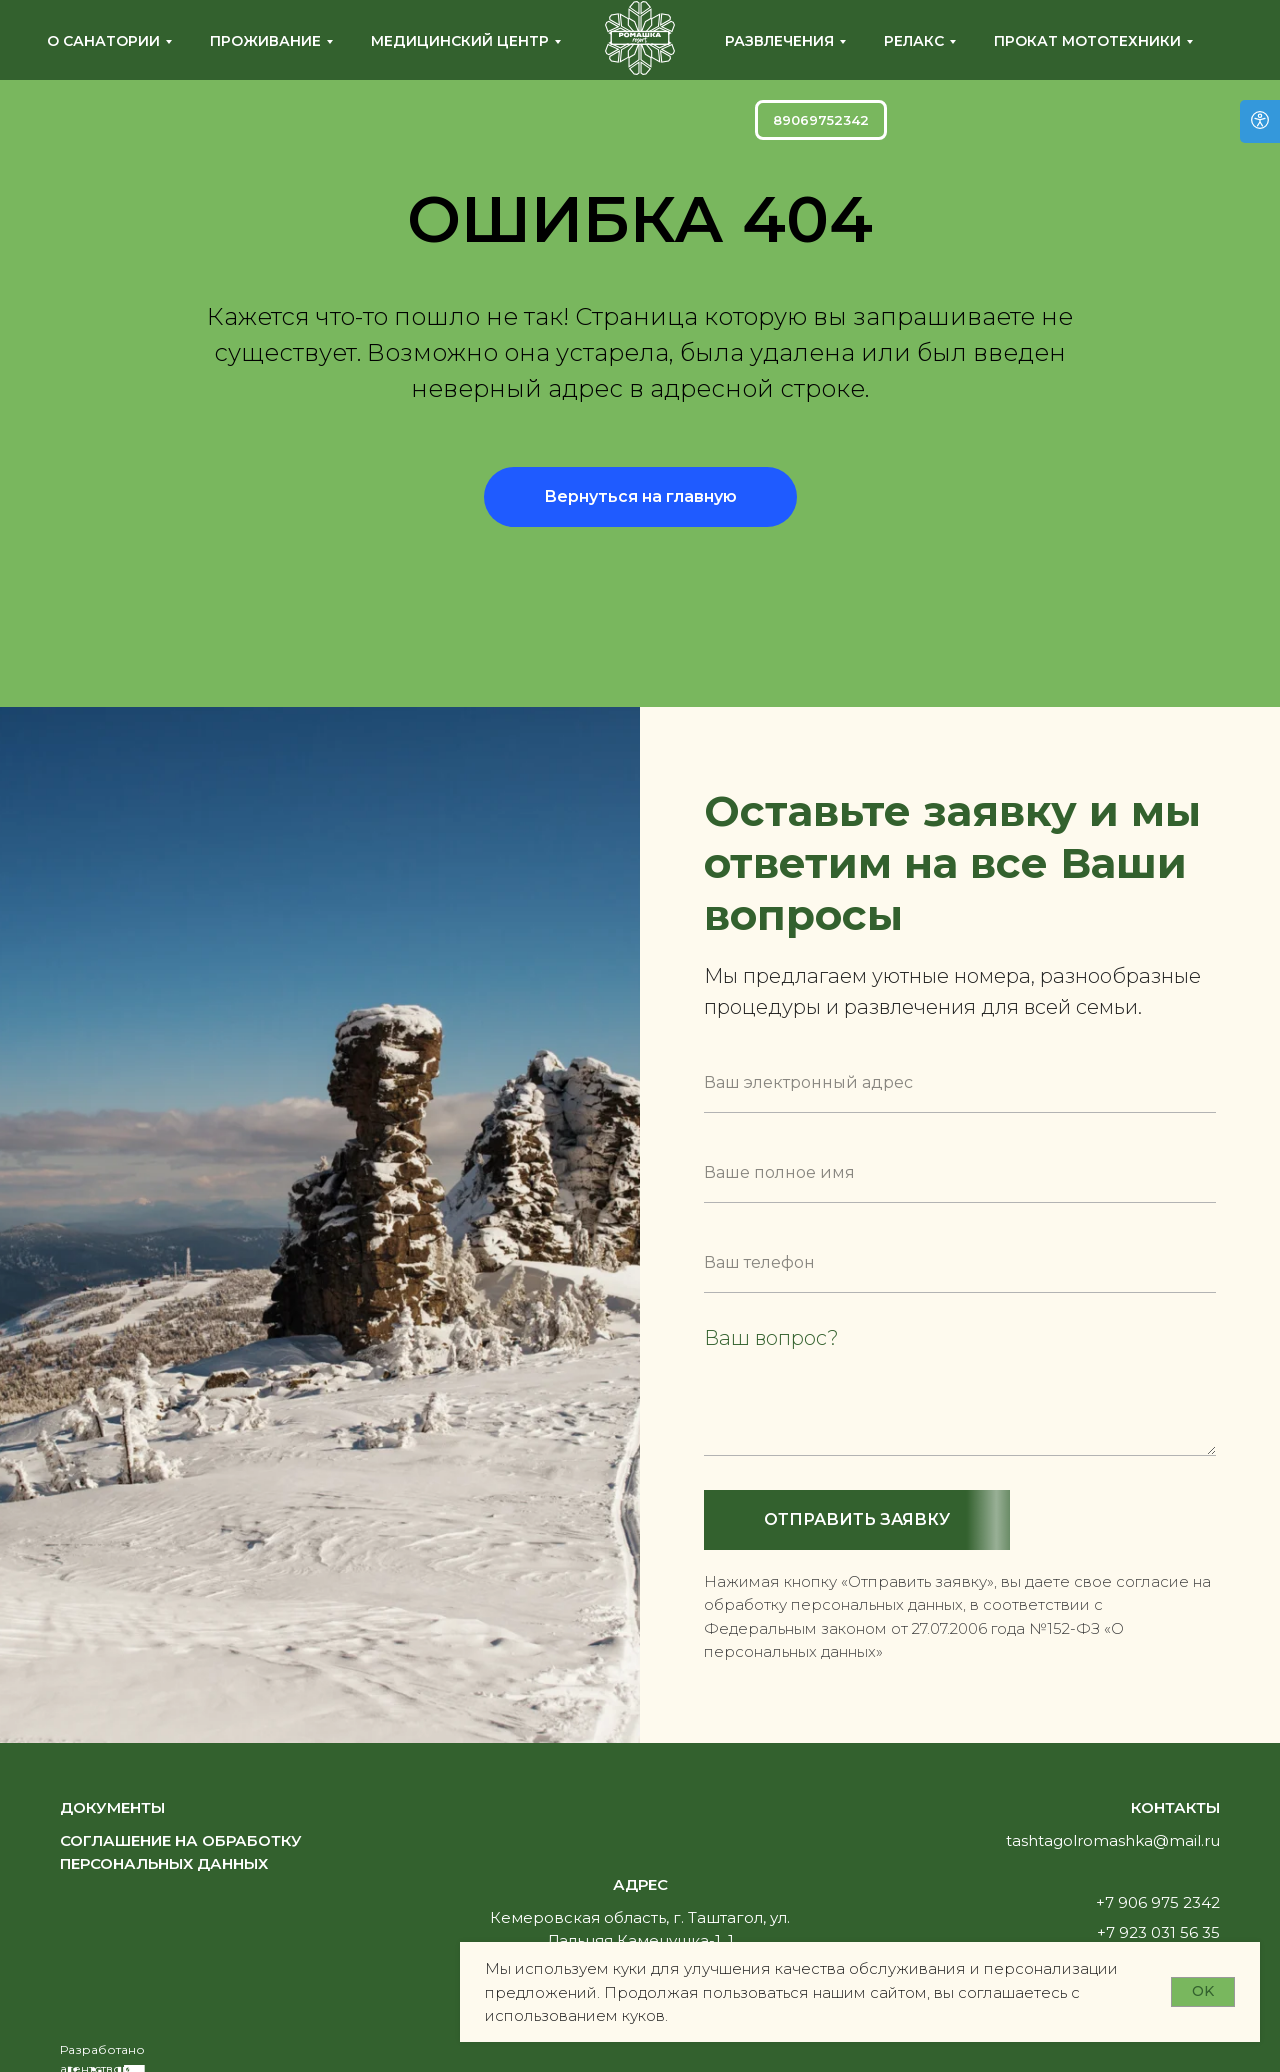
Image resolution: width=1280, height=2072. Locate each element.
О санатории (103, 41)
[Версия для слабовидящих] (1260, 121)
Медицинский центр (460, 41)
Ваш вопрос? (771, 1338)
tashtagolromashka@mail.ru (1113, 1840)
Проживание (265, 41)
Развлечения (779, 41)
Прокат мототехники (1087, 41)
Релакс (914, 41)
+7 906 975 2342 (1158, 1902)
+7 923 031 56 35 (1158, 1932)
